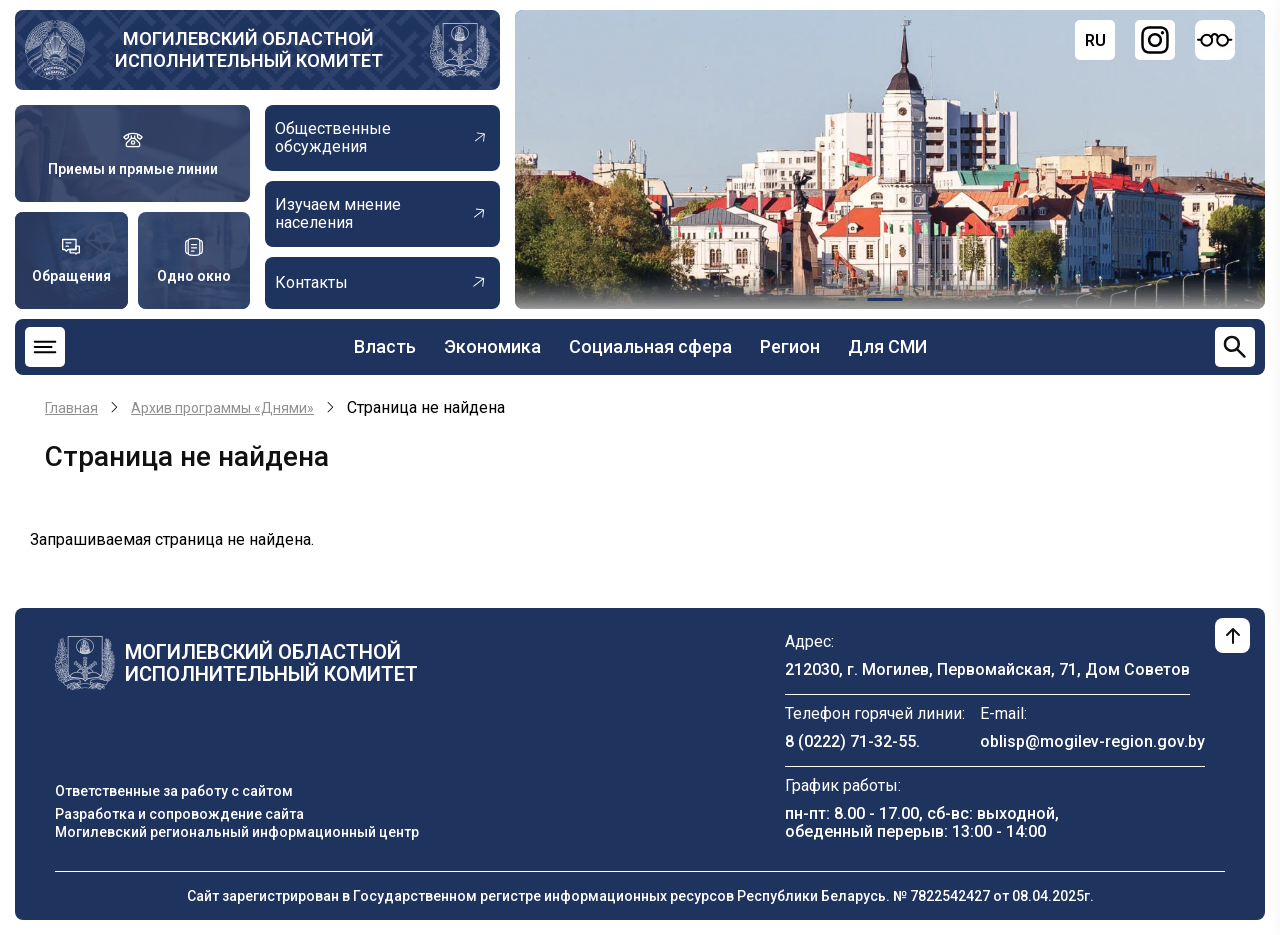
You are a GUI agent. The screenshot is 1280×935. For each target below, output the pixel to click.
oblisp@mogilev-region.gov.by (1092, 741)
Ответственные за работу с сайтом (174, 791)
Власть (385, 346)
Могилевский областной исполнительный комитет (249, 49)
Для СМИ (887, 346)
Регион (790, 346)
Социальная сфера (650, 346)
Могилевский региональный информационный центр (237, 832)
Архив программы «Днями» (222, 408)
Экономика (492, 346)
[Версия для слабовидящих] (1215, 40)
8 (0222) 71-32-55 (850, 741)
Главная (71, 408)
